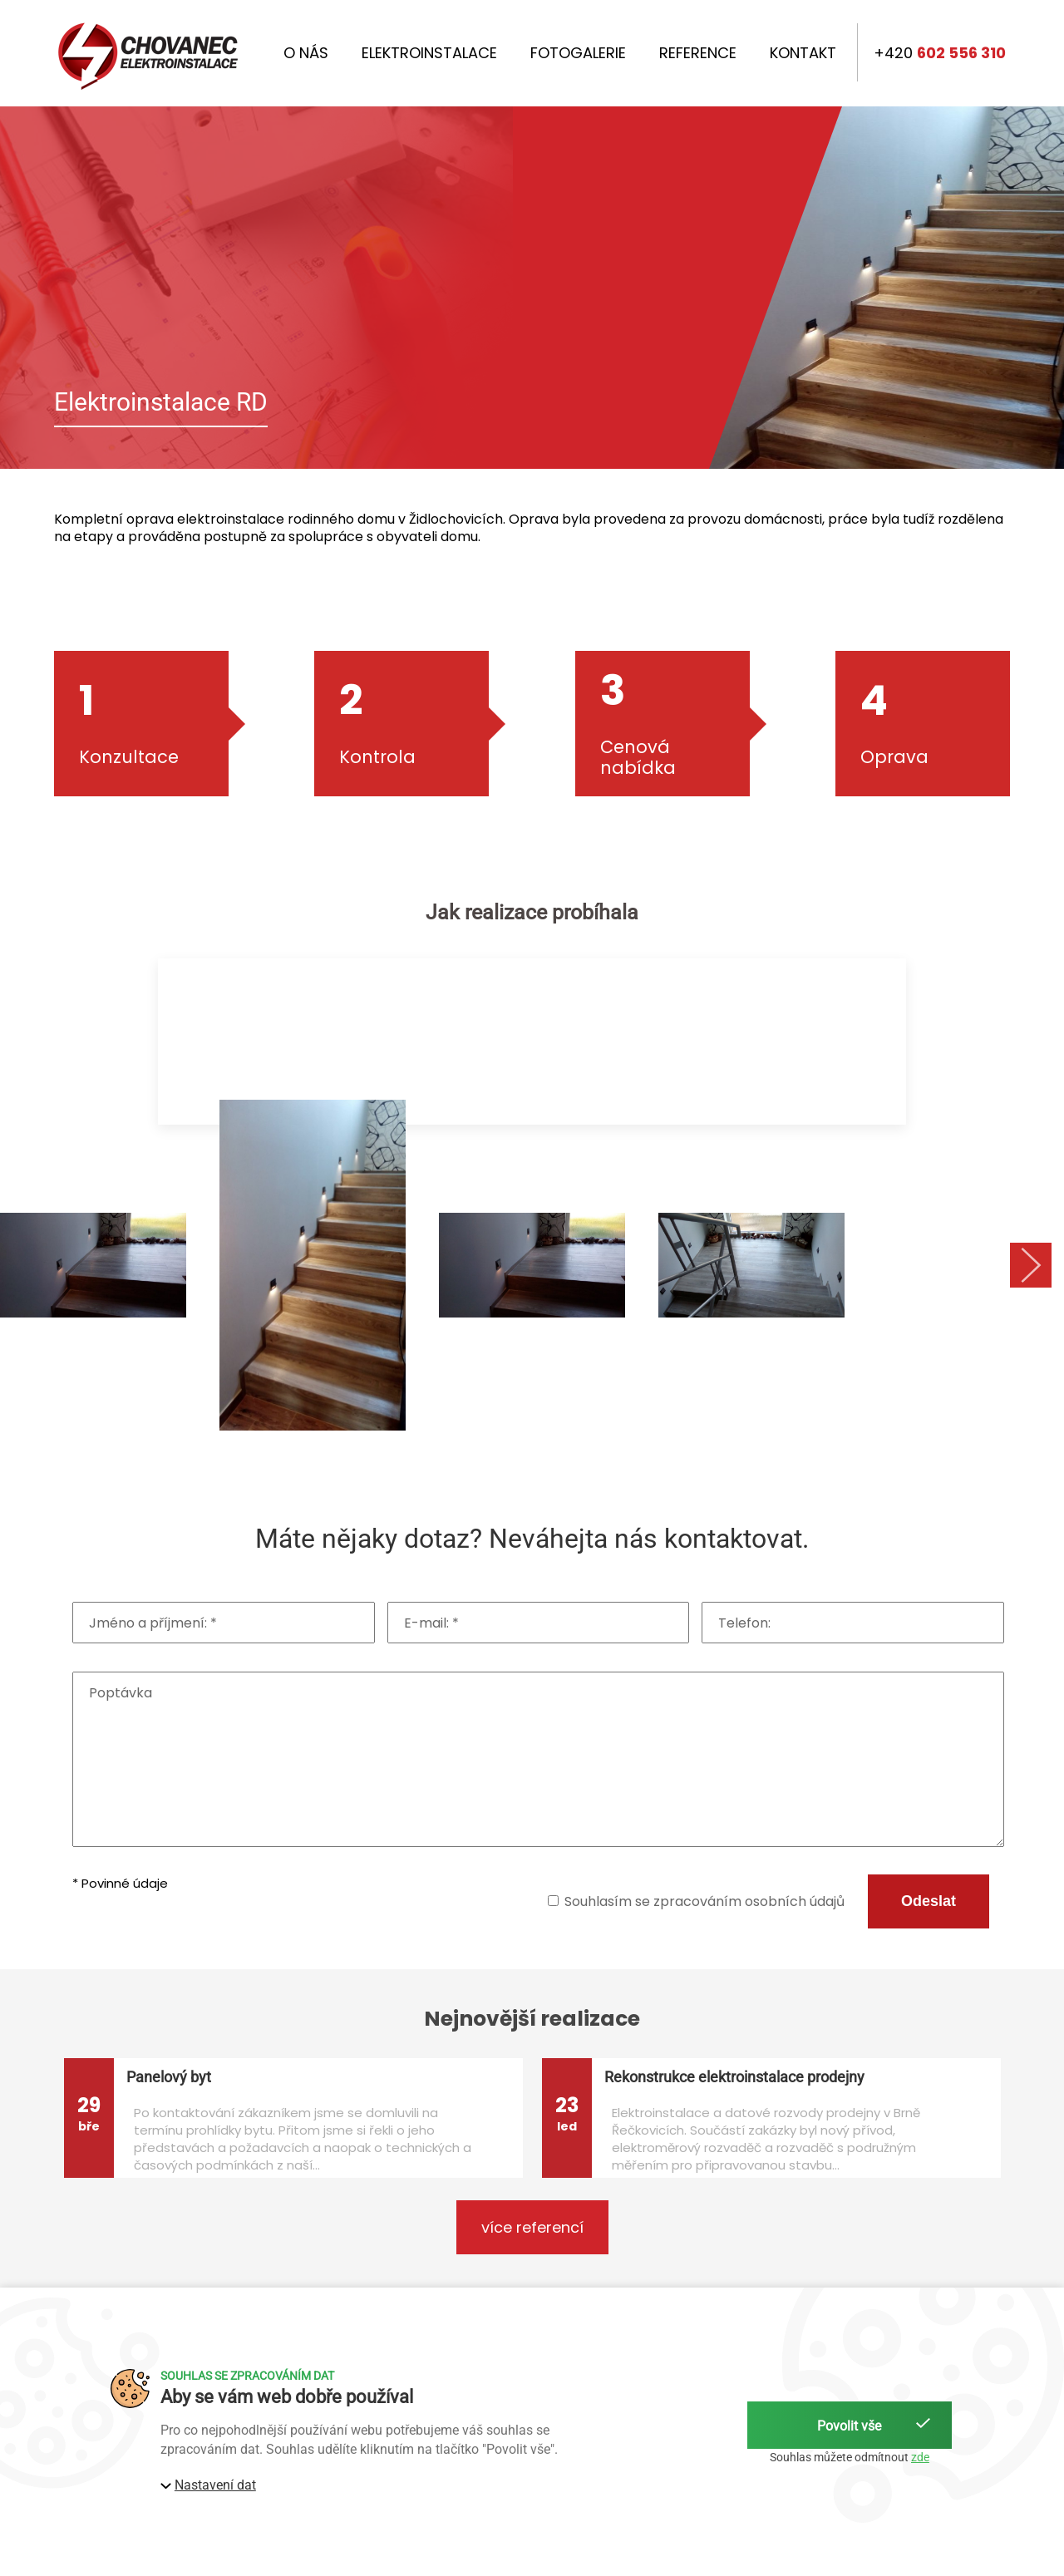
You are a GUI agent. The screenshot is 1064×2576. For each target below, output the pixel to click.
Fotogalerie (578, 53)
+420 (940, 53)
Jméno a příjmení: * (153, 1623)
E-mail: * (431, 1623)
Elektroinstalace (429, 53)
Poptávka (120, 1693)
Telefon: (744, 1623)
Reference (697, 53)
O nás (305, 53)
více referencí (532, 2227)
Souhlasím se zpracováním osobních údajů (704, 1901)
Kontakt (803, 53)
